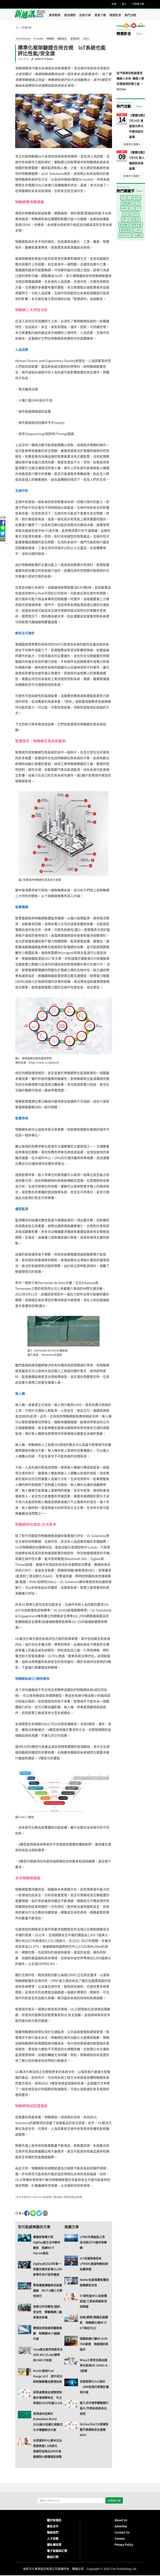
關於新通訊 (52, 2520)
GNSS (134, 213)
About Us (119, 2520)
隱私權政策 (52, 2544)
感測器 (124, 224)
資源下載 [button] (100, 15)
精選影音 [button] (115, 15)
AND (124, 208)
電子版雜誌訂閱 (55, 2550)
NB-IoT (126, 219)
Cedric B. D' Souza (43, 58)
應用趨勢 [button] (70, 15)
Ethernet (125, 235)
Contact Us (120, 2532)
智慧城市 (75, 38)
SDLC (86, 38)
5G (123, 197)
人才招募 (51, 2538)
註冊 (114, 3)
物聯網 (50, 38)
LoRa (138, 230)
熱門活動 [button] (130, 15)
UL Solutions (23, 38)
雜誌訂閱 (51, 2557)
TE (137, 203)
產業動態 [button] (54, 15)
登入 (124, 3)
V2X (125, 213)
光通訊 (138, 235)
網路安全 (62, 38)
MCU (137, 197)
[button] (142, 24)
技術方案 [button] (85, 15)
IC (132, 208)
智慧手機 (136, 224)
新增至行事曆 (132, 144)
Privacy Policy (122, 2544)
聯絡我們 (51, 2532)
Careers (118, 2538)
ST (138, 208)
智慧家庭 (126, 230)
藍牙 (136, 219)
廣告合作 (51, 2526)
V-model (38, 38)
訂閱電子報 (138, 3)
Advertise (119, 2526)
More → (141, 33)
